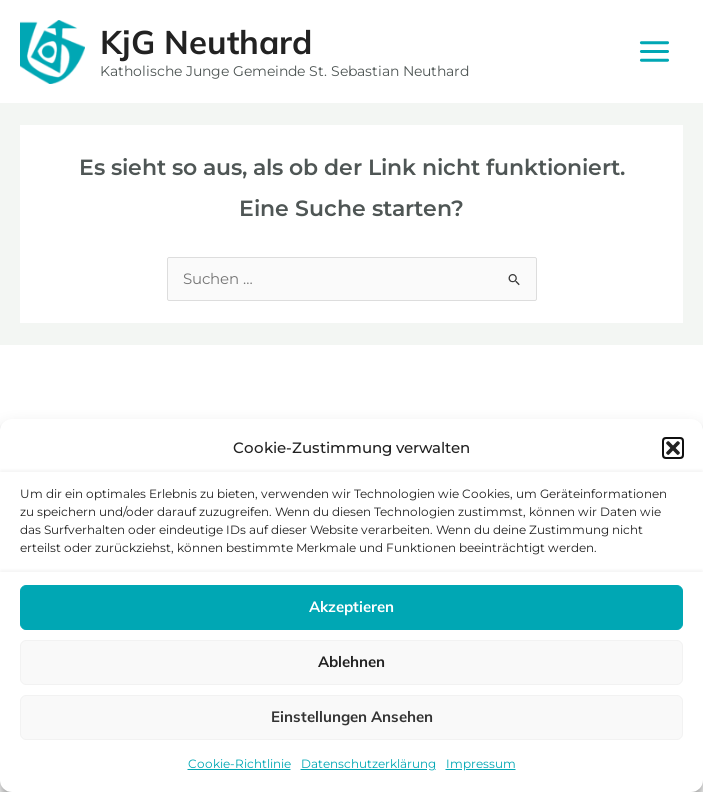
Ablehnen (351, 661)
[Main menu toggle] (654, 51)
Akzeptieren (351, 606)
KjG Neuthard (206, 41)
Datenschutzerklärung (368, 763)
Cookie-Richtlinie (239, 763)
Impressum (481, 763)
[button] (673, 448)
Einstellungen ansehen (352, 716)
